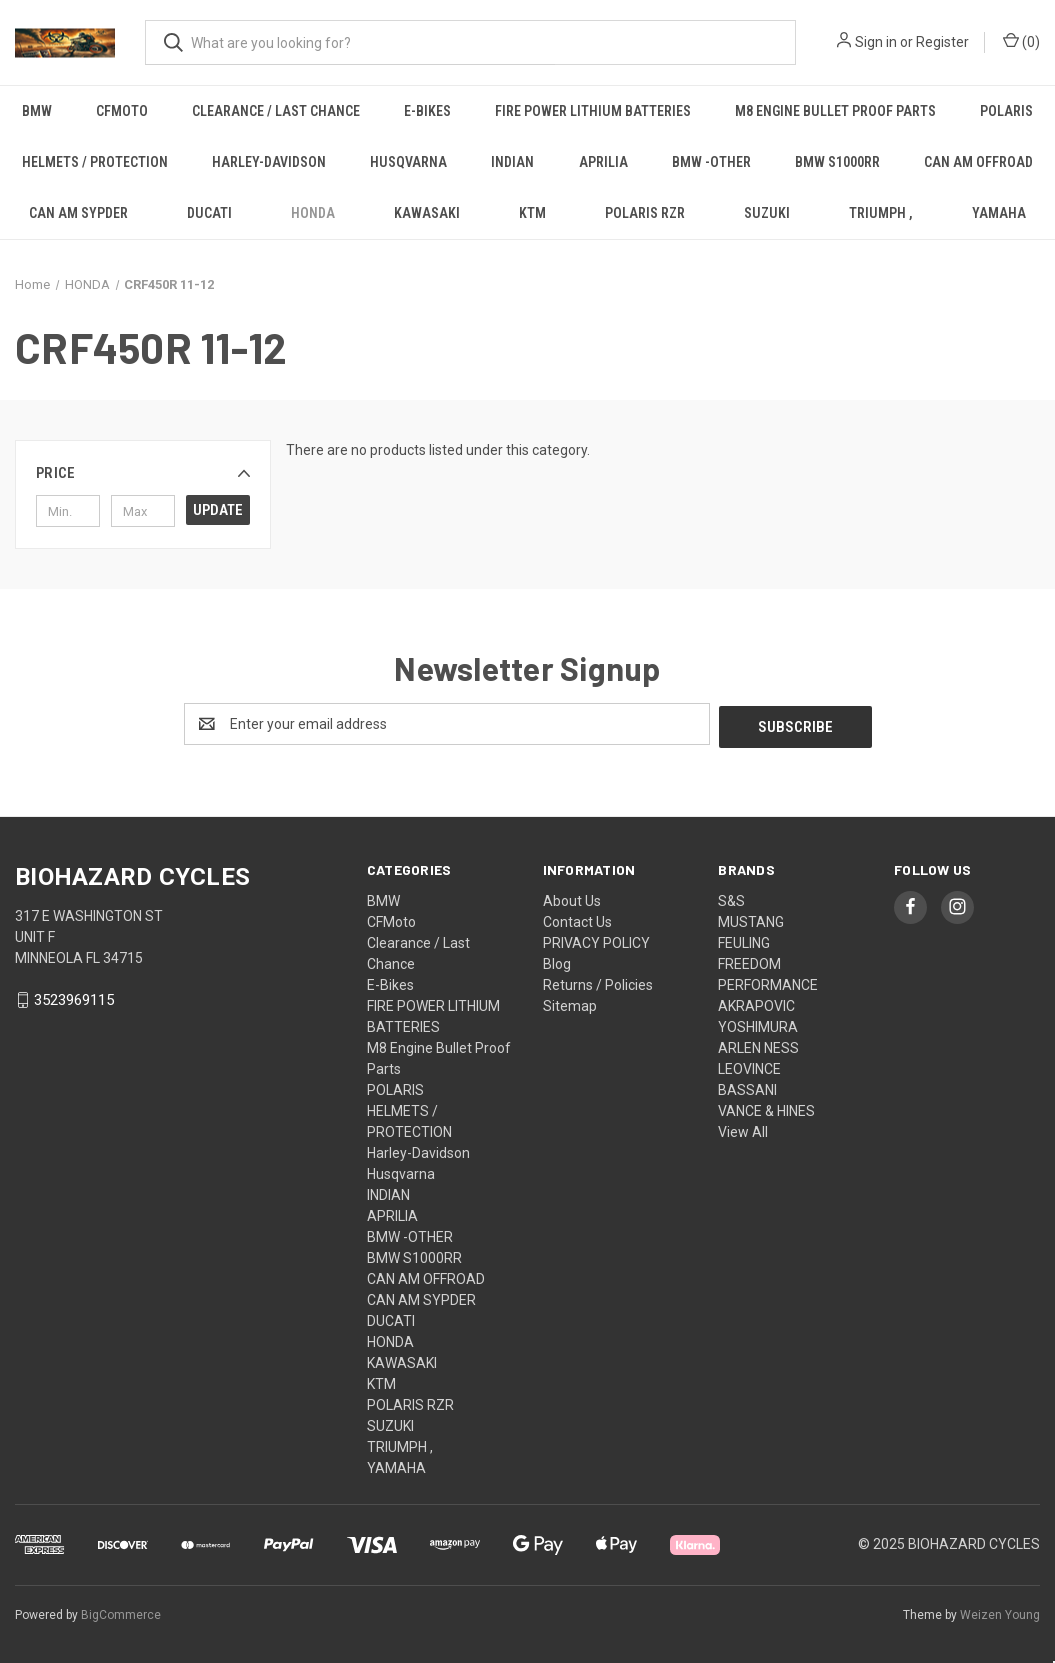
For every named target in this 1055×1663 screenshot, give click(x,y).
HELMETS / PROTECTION (95, 162)
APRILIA (603, 162)
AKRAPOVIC (756, 1003)
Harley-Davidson (269, 162)
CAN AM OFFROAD (978, 162)
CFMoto (122, 111)
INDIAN (512, 162)
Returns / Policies (598, 982)
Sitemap (570, 1003)
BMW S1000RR (837, 162)
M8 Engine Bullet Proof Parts (835, 111)
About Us (572, 898)
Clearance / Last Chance (276, 111)
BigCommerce (121, 1612)
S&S (731, 898)
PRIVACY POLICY (596, 940)
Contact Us (577, 919)
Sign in (876, 42)
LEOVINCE (749, 1066)
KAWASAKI (427, 213)
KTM (532, 213)
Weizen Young (1000, 1612)
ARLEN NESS (758, 1045)
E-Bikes (427, 111)
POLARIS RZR (645, 213)
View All (743, 1129)
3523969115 (74, 997)
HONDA (313, 213)
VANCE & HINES (766, 1108)
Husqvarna (408, 162)
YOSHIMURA (758, 1024)
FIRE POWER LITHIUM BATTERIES (593, 111)
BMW (37, 111)
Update (218, 510)
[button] (143, 473)
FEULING (744, 940)
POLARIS (1006, 111)
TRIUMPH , (881, 213)
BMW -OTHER (711, 162)
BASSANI (747, 1087)
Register (942, 42)
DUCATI (209, 213)
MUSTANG (751, 919)
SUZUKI (767, 213)
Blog (557, 961)
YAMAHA (396, 1465)
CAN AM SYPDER (78, 213)
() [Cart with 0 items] (1021, 41)
